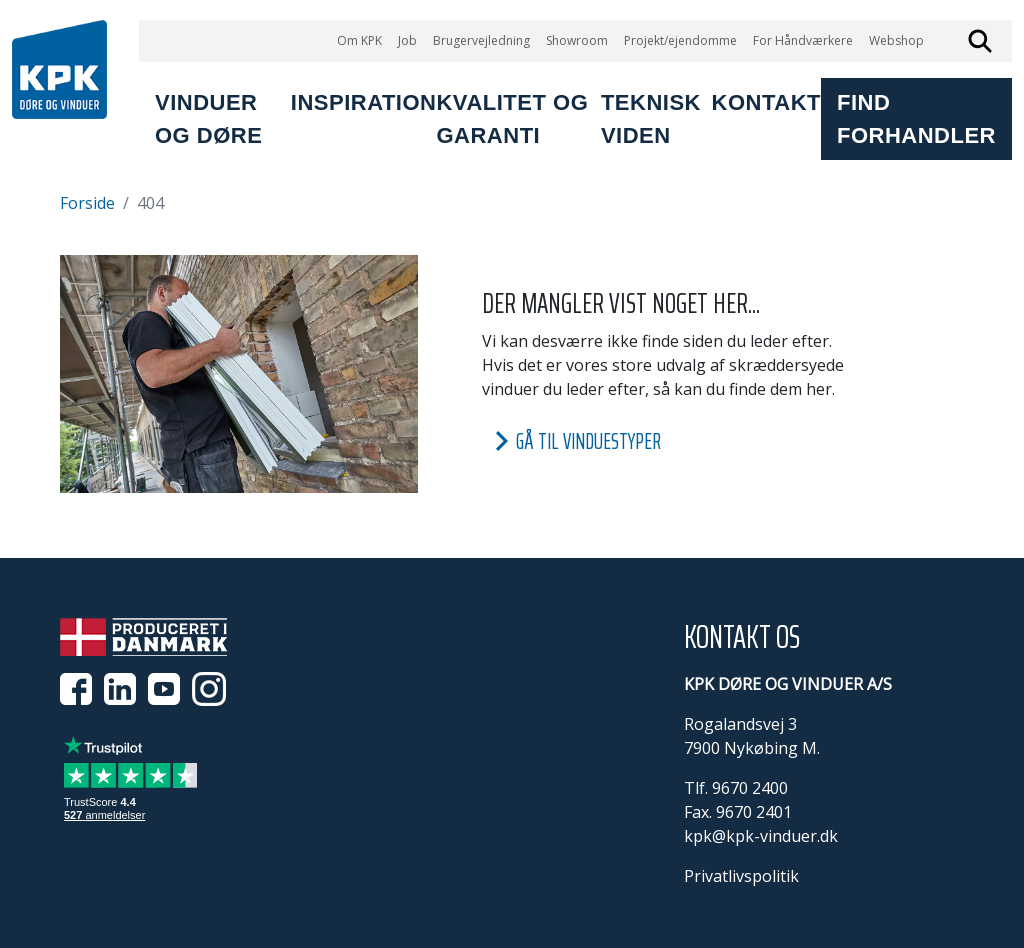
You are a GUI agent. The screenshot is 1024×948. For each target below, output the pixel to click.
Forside (87, 203)
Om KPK (359, 40)
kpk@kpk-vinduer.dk (761, 836)
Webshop (896, 40)
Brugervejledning (481, 40)
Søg (980, 41)
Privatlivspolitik (741, 876)
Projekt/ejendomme (680, 40)
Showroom (577, 40)
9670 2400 (750, 788)
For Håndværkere (803, 40)
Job (407, 40)
